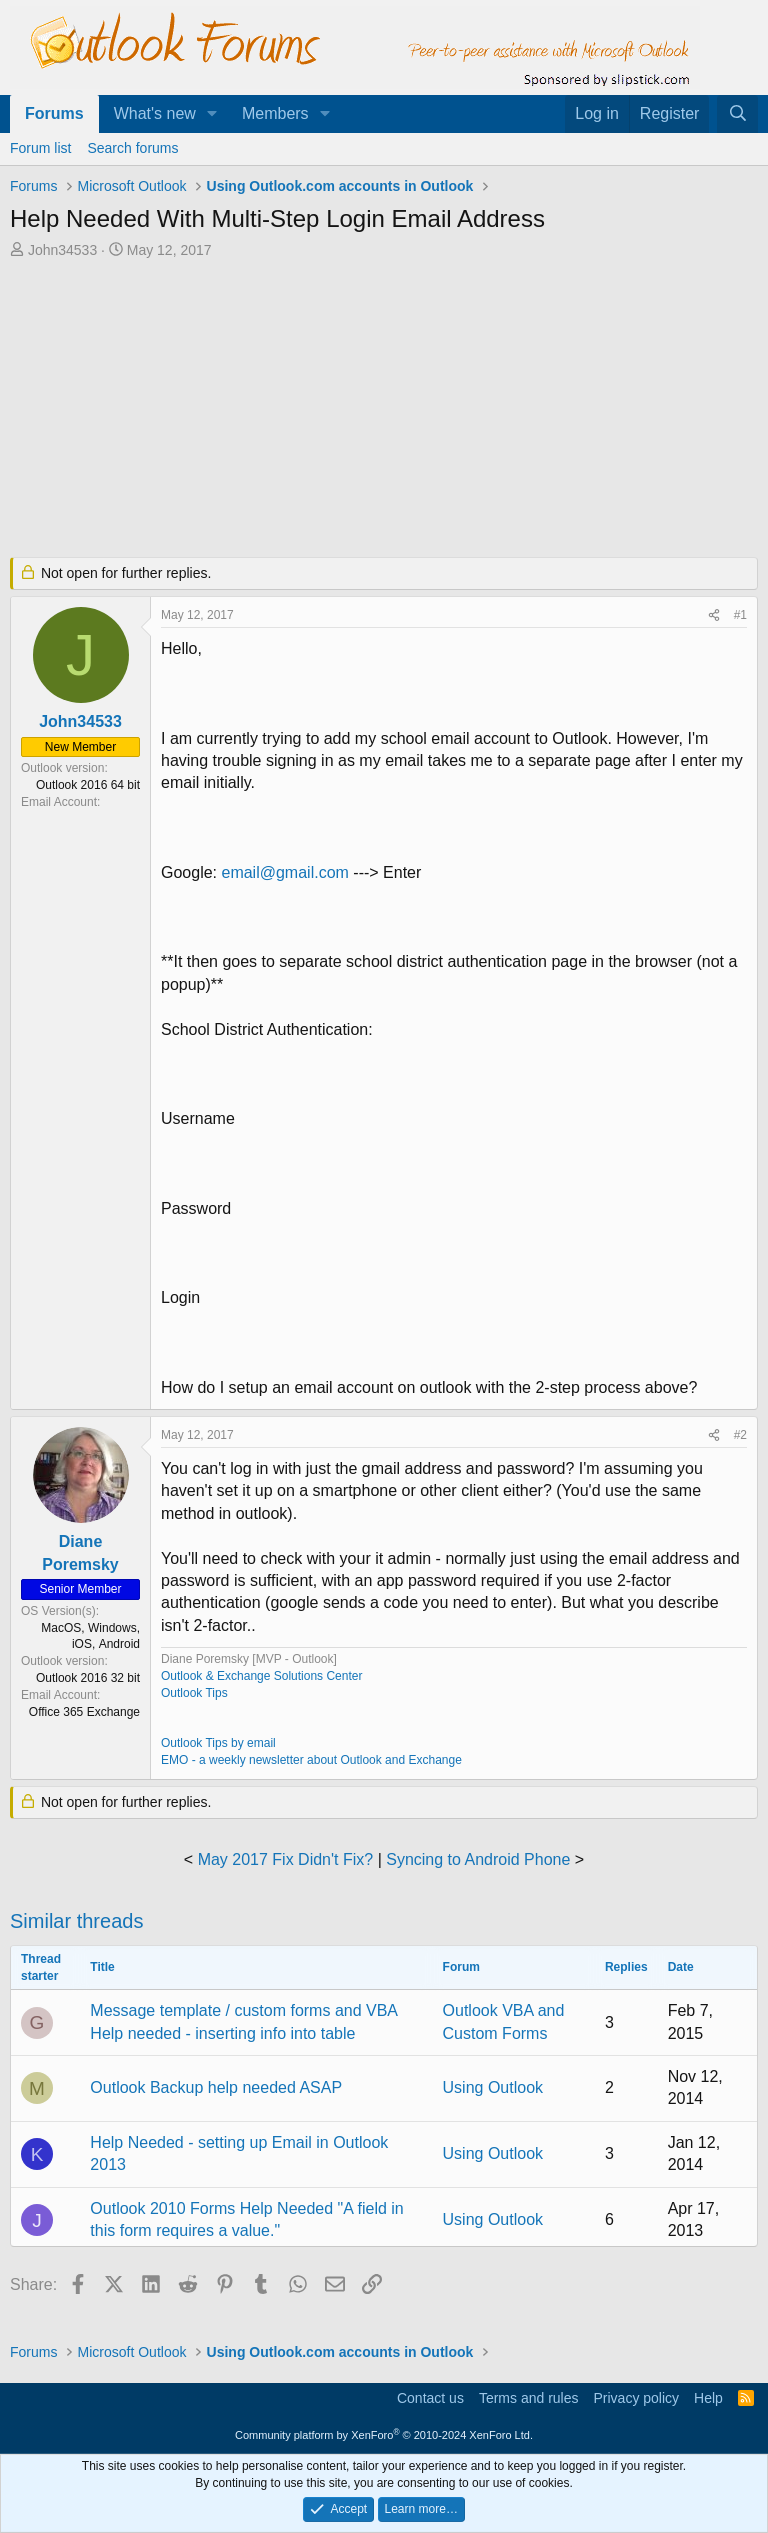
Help (708, 2398)
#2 (740, 1435)
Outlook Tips (194, 1693)
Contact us (430, 2398)
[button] (212, 114)
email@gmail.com (284, 872)
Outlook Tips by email (218, 1743)
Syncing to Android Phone (478, 1859)
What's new (155, 113)
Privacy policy (636, 2398)
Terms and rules (529, 2398)
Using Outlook (493, 2087)
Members (275, 113)
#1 (740, 615)
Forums (54, 113)
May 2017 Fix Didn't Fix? (286, 1859)
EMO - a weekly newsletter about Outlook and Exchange (311, 1760)
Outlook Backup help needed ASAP (216, 2087)
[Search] (737, 114)
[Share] (714, 615)
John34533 (62, 250)
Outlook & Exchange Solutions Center (261, 1676)
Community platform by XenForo (384, 2435)
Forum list (40, 148)
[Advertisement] (384, 410)
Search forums (132, 148)
